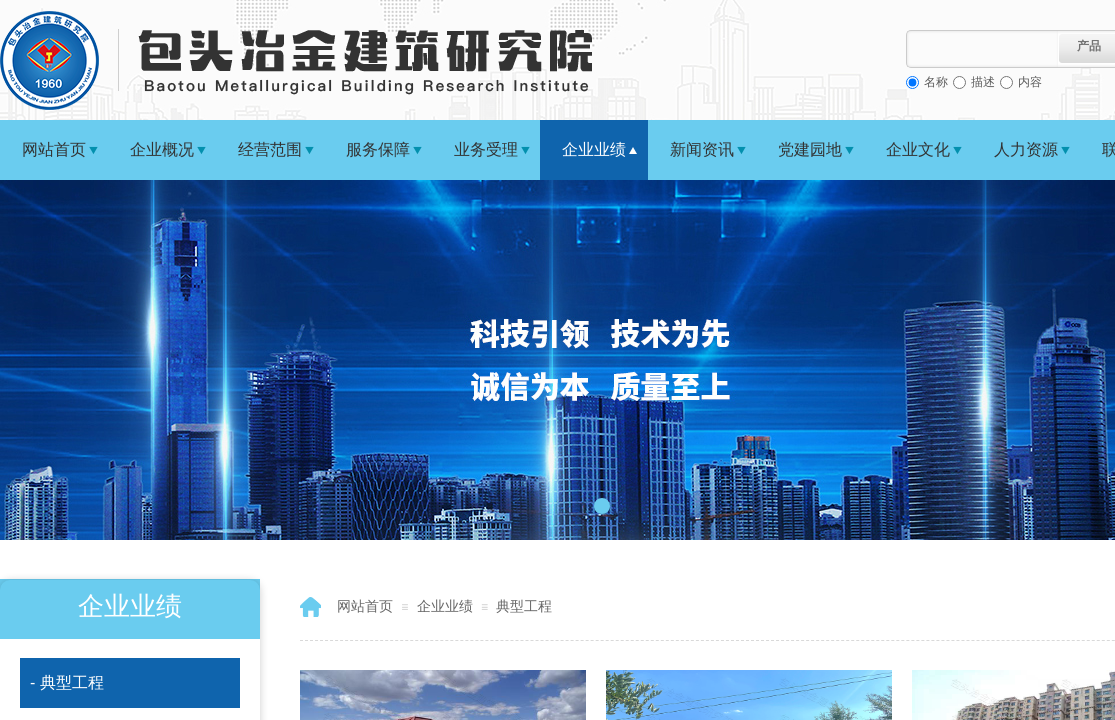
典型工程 (524, 606)
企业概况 (162, 149)
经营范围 (270, 149)
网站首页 (54, 149)
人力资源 (1026, 149)
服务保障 (378, 149)
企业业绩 (594, 149)
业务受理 (486, 149)
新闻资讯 (702, 149)
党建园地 (810, 149)
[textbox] (982, 49)
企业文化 (918, 149)
